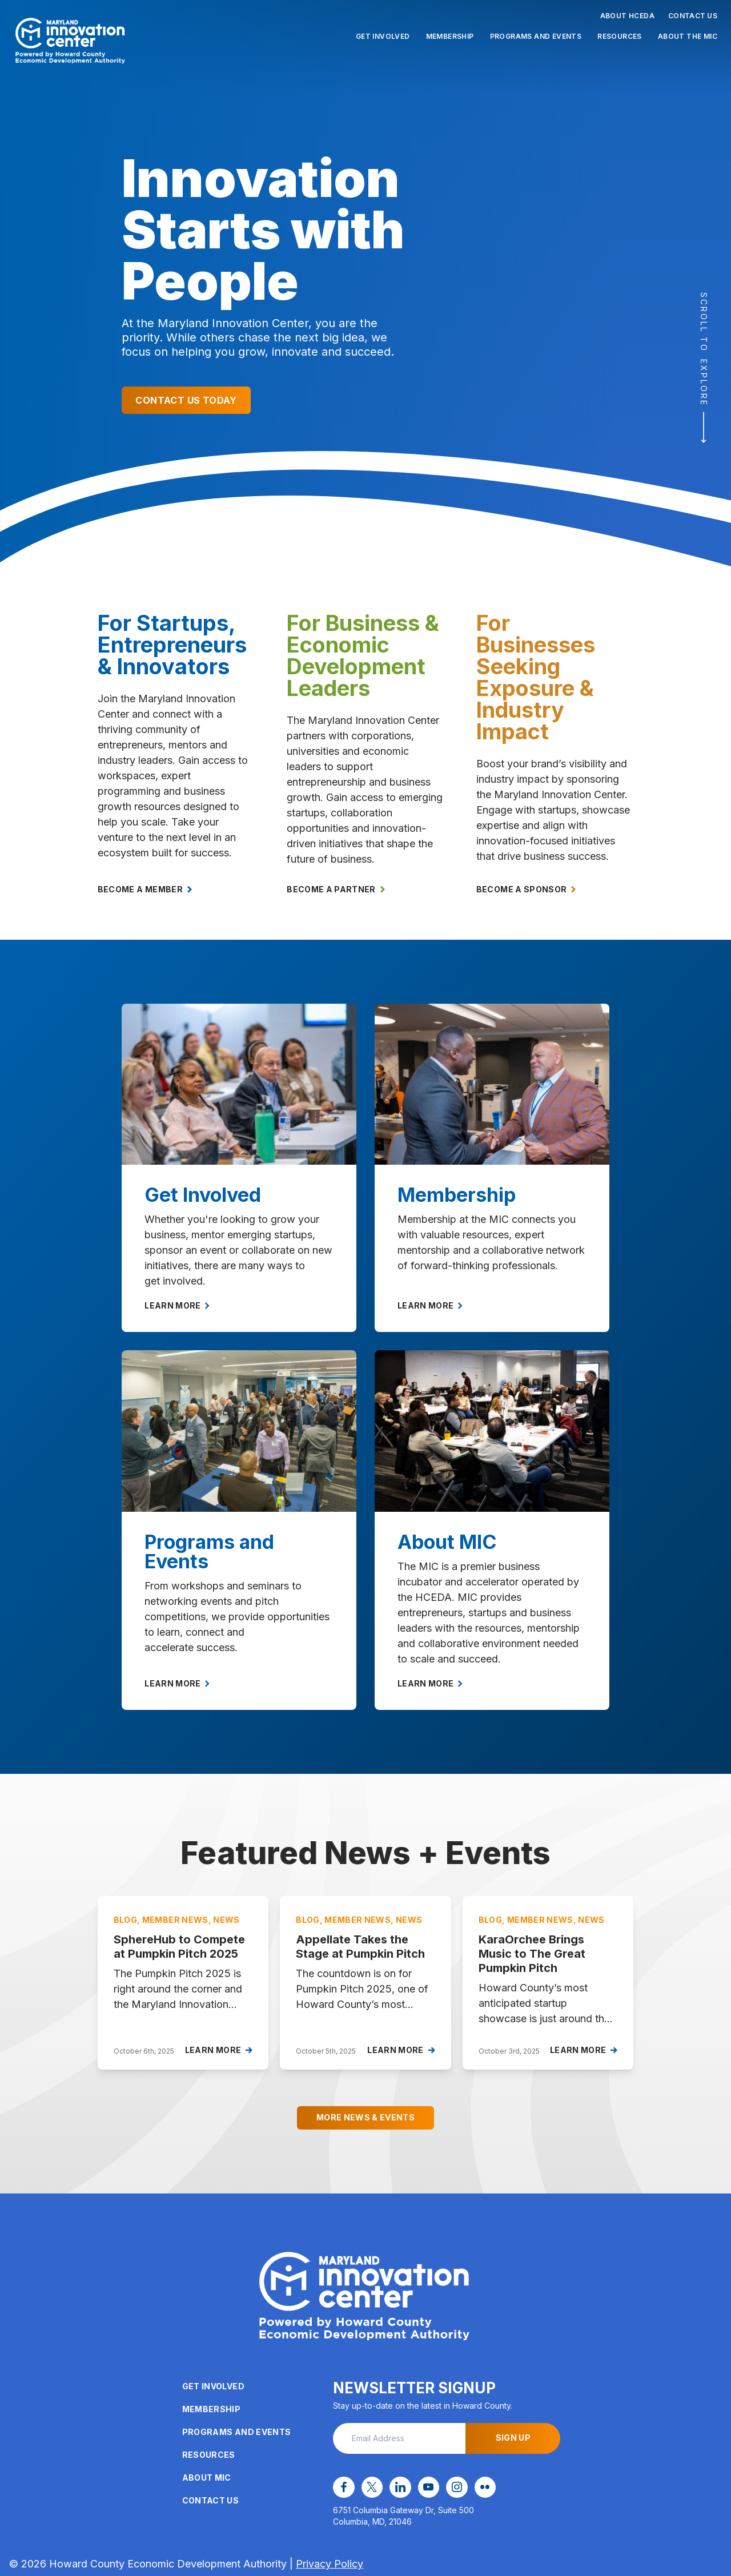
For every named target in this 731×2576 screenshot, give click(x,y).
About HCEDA (627, 15)
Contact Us (692, 15)
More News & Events (365, 2117)
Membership (450, 36)
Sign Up (513, 2437)
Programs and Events (536, 36)
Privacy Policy (329, 2562)
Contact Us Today (185, 400)
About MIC (206, 2477)
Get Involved (383, 36)
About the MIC (687, 36)
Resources (619, 36)
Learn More (177, 1305)
